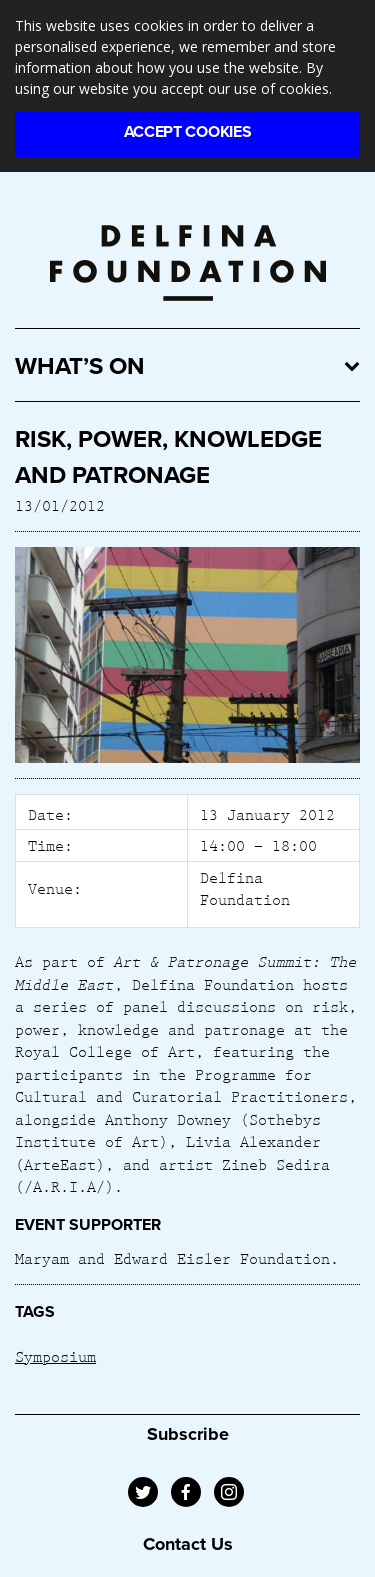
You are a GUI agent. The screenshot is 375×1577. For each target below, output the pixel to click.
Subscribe (188, 1434)
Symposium (55, 1356)
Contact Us (188, 1544)
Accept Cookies (188, 132)
